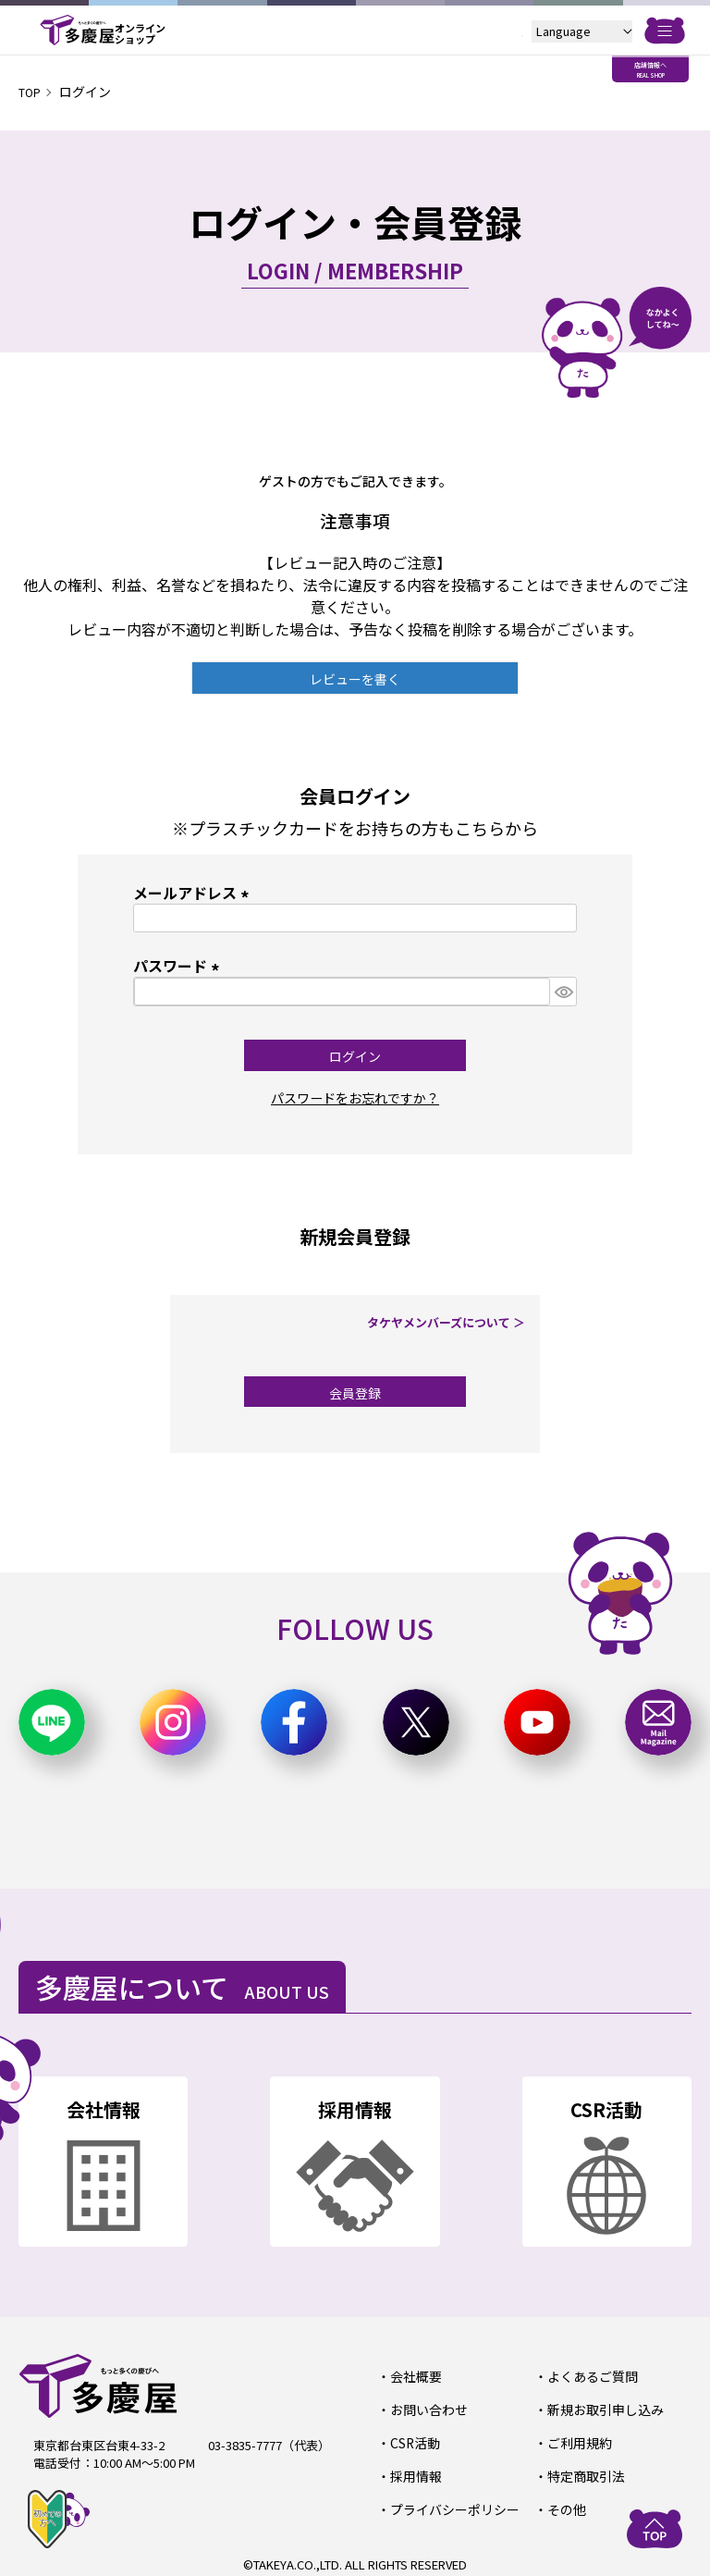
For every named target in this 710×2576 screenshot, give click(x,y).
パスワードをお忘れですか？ (355, 1097)
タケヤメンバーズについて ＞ (452, 1322)
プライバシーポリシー (449, 2503)
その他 (564, 2503)
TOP (31, 91)
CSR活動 (412, 2439)
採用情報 (413, 2471)
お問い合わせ (425, 2407)
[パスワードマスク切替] (563, 991)
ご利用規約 (576, 2439)
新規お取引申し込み (600, 2407)
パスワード (179, 966)
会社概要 (413, 2376)
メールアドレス (194, 892)
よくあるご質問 (588, 2376)
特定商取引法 (582, 2471)
